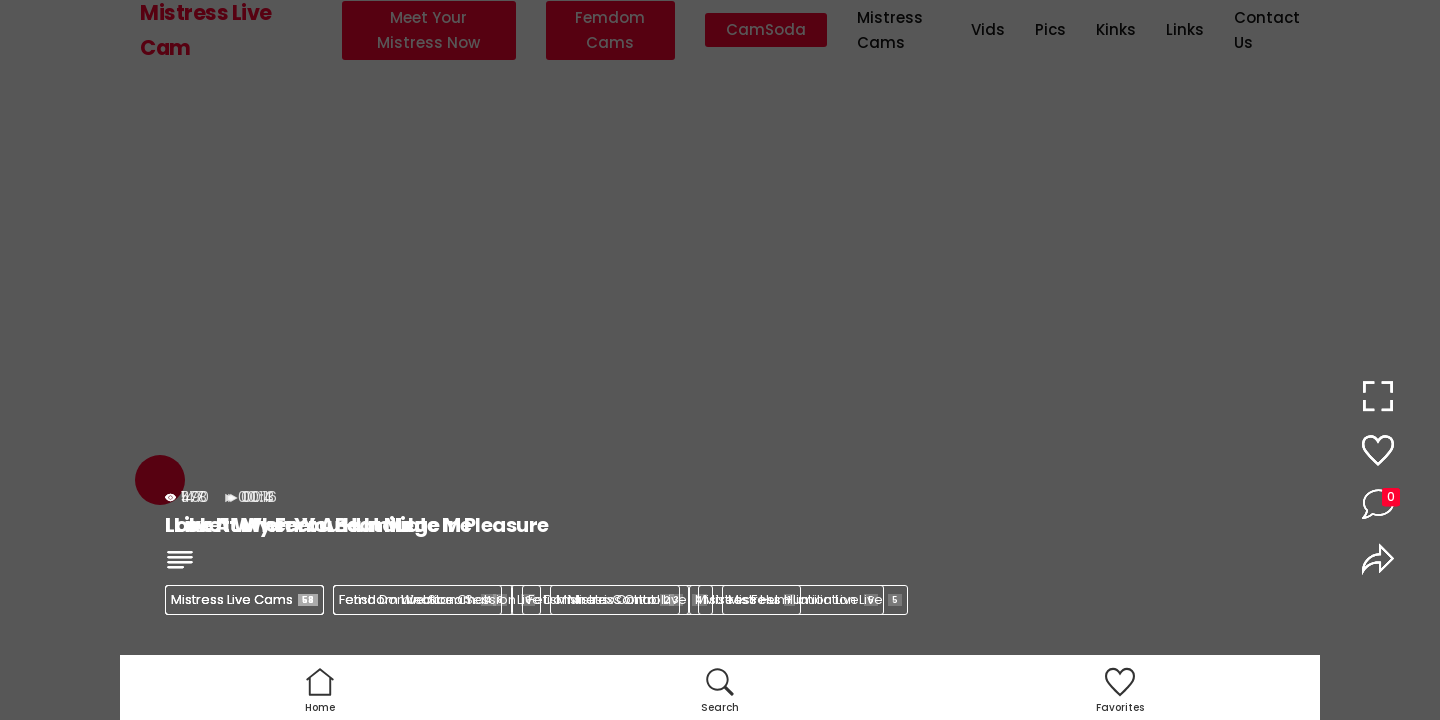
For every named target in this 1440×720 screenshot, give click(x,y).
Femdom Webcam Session (437, 599)
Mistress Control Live (631, 599)
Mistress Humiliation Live (815, 599)
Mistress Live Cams (244, 599)
